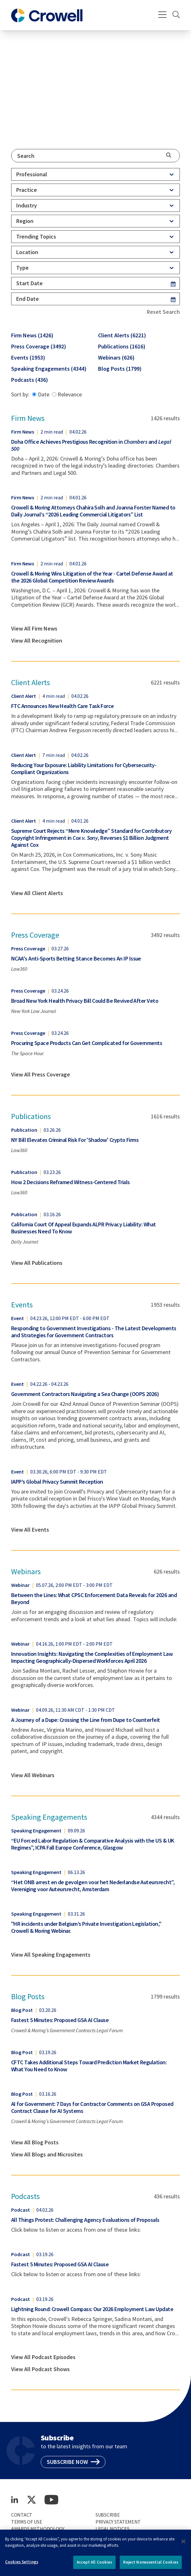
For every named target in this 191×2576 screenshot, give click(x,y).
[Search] (176, 15)
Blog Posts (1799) (120, 368)
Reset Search (163, 311)
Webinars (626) (116, 357)
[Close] (184, 2547)
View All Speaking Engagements (50, 1955)
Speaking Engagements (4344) (49, 368)
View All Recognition (36, 640)
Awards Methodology (37, 2528)
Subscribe (108, 2515)
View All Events (30, 1530)
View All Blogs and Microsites (47, 2154)
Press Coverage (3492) (38, 346)
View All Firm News (34, 628)
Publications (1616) (121, 346)
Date (40, 394)
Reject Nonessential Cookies (150, 2567)
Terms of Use (26, 2522)
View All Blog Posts (35, 2142)
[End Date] (89, 299)
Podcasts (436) (29, 379)
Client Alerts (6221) (122, 335)
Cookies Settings (21, 2567)
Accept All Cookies (94, 2567)
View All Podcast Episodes (43, 2357)
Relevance (67, 394)
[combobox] (95, 155)
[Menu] (162, 15)
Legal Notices (112, 2528)
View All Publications (36, 1263)
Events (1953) (28, 357)
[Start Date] (89, 283)
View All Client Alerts (37, 893)
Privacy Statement (118, 2522)
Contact (21, 2515)
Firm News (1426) (32, 335)
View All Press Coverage (40, 1074)
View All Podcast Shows (40, 2369)
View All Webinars (32, 1775)
